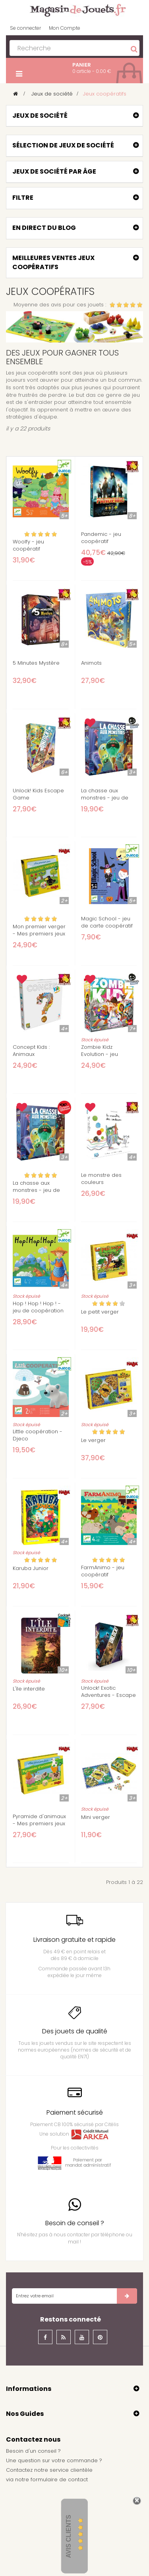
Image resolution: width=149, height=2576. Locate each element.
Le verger (93, 1440)
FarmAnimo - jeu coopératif (102, 1571)
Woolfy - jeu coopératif (28, 545)
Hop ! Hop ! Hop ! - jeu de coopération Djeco (38, 1310)
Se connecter (25, 28)
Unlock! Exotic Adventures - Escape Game (108, 1695)
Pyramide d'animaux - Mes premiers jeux (39, 1820)
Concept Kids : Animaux (31, 1051)
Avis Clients (68, 2536)
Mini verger (95, 1817)
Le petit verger (100, 1312)
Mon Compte (64, 28)
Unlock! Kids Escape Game (38, 794)
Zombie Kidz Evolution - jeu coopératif (99, 1054)
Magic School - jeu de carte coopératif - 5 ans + (107, 926)
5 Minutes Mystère (36, 663)
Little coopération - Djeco (37, 1435)
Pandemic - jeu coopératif (101, 538)
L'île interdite (29, 1688)
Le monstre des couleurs (101, 1179)
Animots (91, 663)
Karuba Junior (30, 1568)
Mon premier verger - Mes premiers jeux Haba (39, 934)
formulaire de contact (59, 2479)
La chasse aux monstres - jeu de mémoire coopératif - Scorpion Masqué (107, 801)
